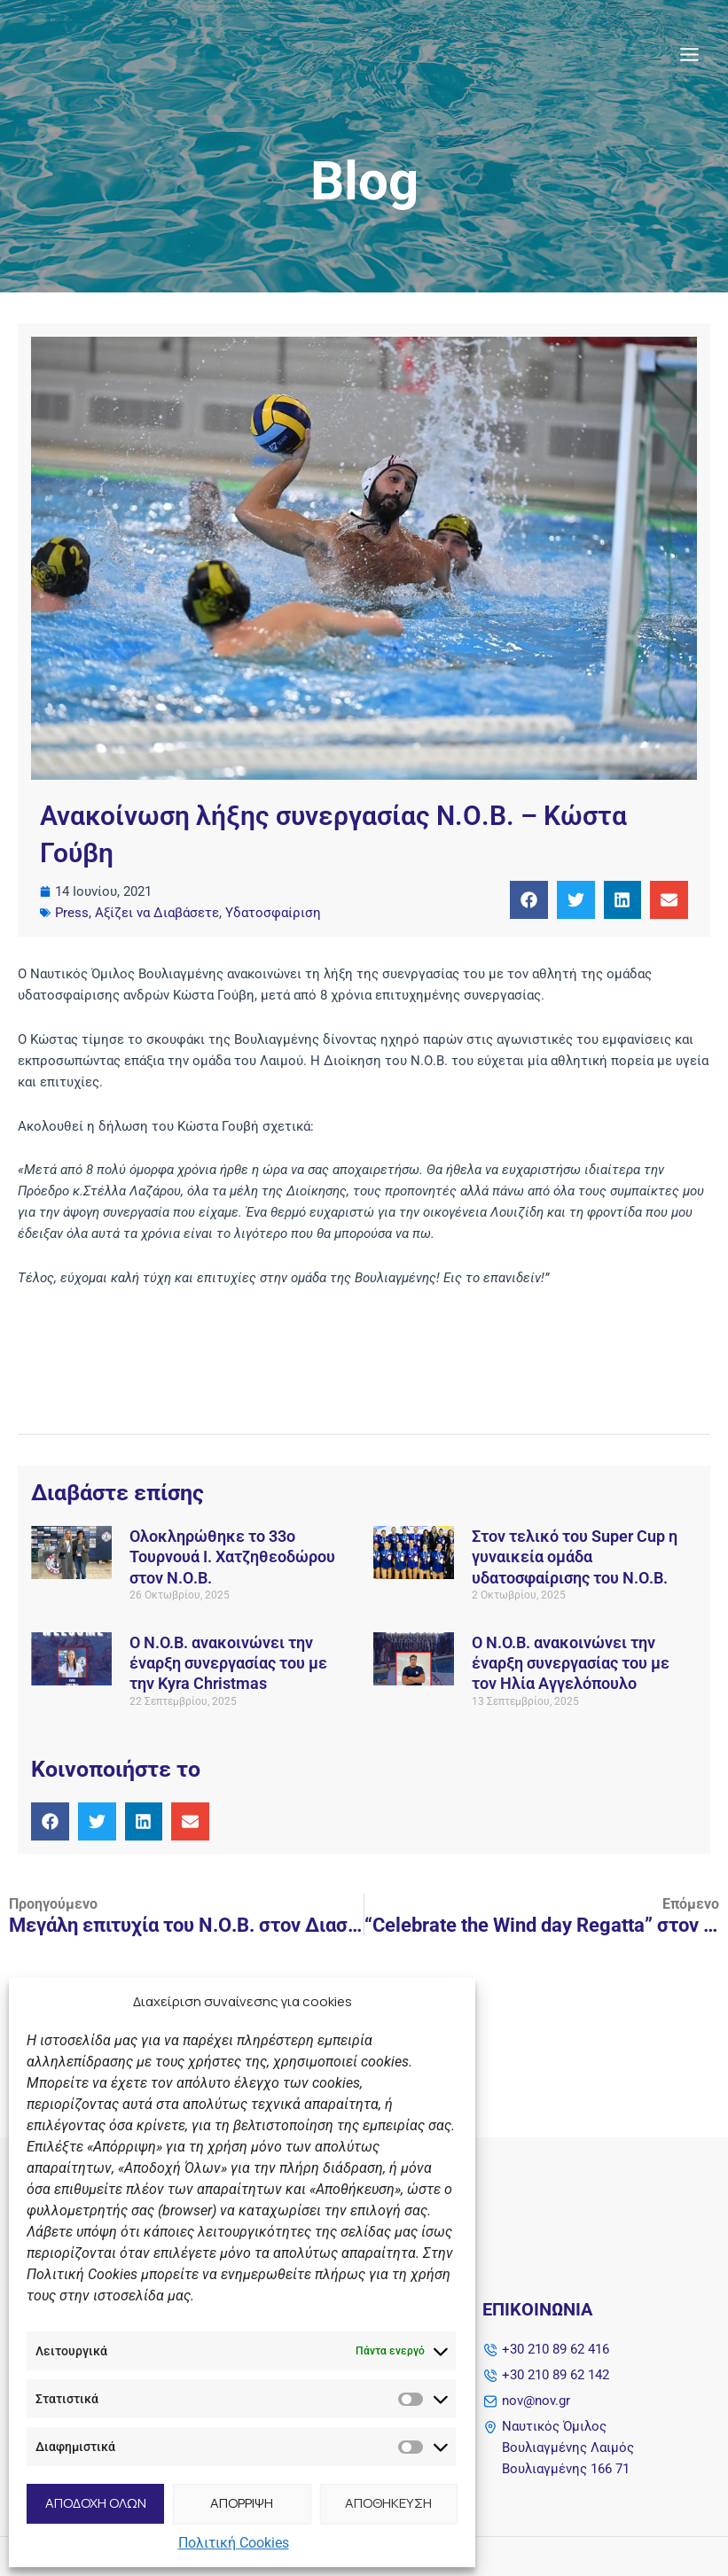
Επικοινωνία (537, 2309)
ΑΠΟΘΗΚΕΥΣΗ (388, 2503)
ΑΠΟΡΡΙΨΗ (241, 2503)
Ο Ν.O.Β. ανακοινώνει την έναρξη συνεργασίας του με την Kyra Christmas (228, 1663)
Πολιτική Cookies (233, 2542)
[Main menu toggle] (689, 57)
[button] (529, 900)
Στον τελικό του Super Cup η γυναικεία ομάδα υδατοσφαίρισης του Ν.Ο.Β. (574, 1557)
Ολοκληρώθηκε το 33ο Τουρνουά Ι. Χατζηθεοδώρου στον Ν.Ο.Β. (232, 1557)
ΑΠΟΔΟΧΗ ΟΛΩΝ (95, 2503)
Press (72, 913)
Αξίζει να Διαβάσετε (157, 913)
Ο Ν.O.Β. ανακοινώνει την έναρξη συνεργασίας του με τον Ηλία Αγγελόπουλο (570, 1663)
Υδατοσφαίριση (273, 913)
